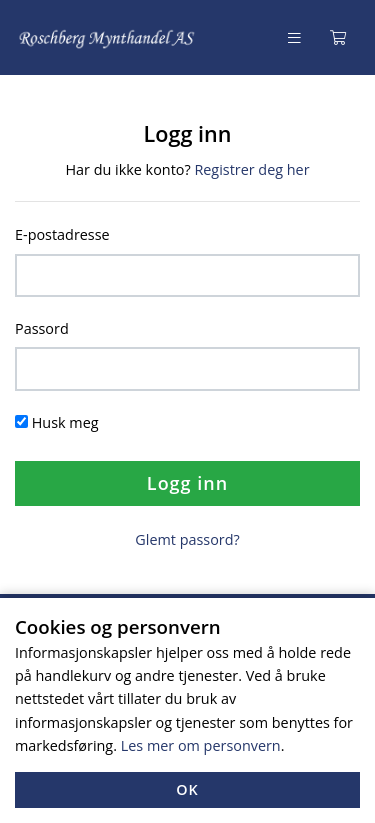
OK (187, 789)
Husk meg (65, 422)
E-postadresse (62, 234)
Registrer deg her (251, 169)
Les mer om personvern (201, 745)
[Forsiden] (107, 37)
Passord (42, 328)
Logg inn (187, 483)
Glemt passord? (187, 539)
